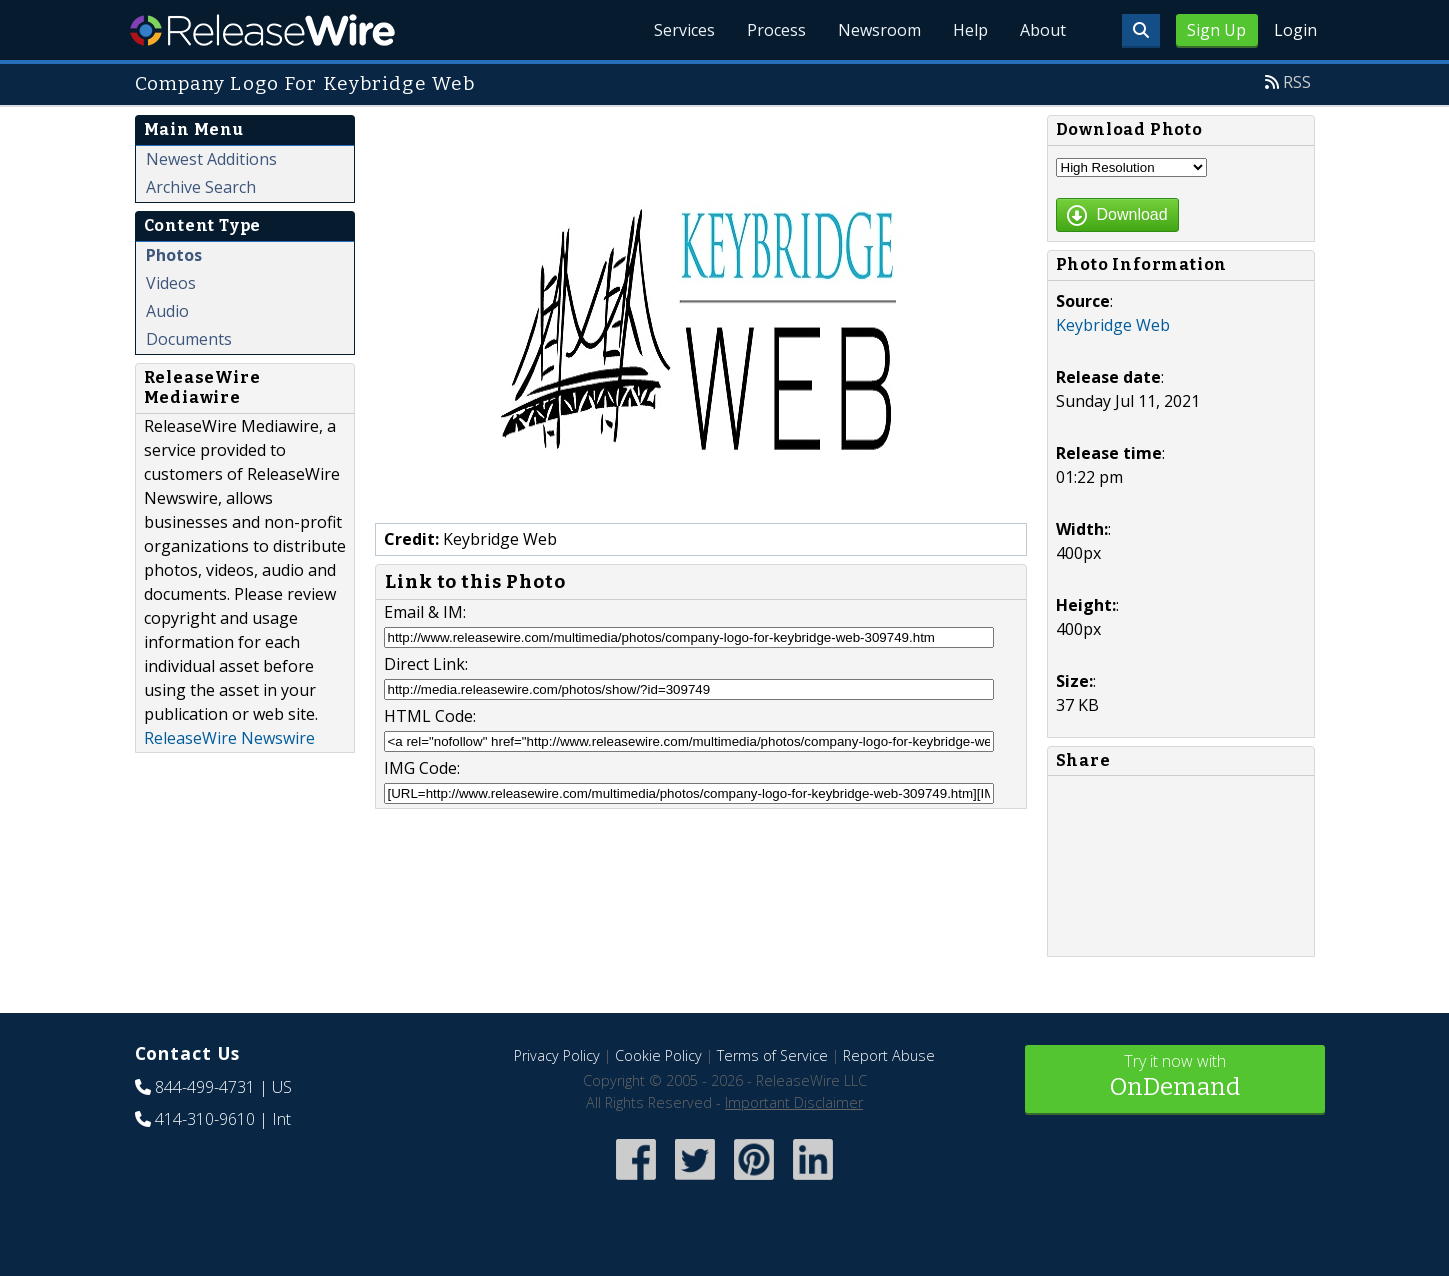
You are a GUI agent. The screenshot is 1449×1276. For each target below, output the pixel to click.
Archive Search (201, 187)
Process (776, 30)
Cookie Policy (658, 1055)
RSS (1297, 82)
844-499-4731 (205, 1087)
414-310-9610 (205, 1119)
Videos (171, 283)
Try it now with (1175, 1077)
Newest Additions (211, 159)
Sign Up (1216, 30)
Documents (189, 339)
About (1043, 30)
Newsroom (879, 30)
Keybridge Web (1113, 325)
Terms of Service (772, 1055)
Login (1295, 30)
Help (970, 30)
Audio (167, 311)
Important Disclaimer (794, 1102)
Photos (174, 255)
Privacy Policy (557, 1055)
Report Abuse (889, 1055)
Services (684, 30)
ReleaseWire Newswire (229, 738)
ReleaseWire (262, 30)
